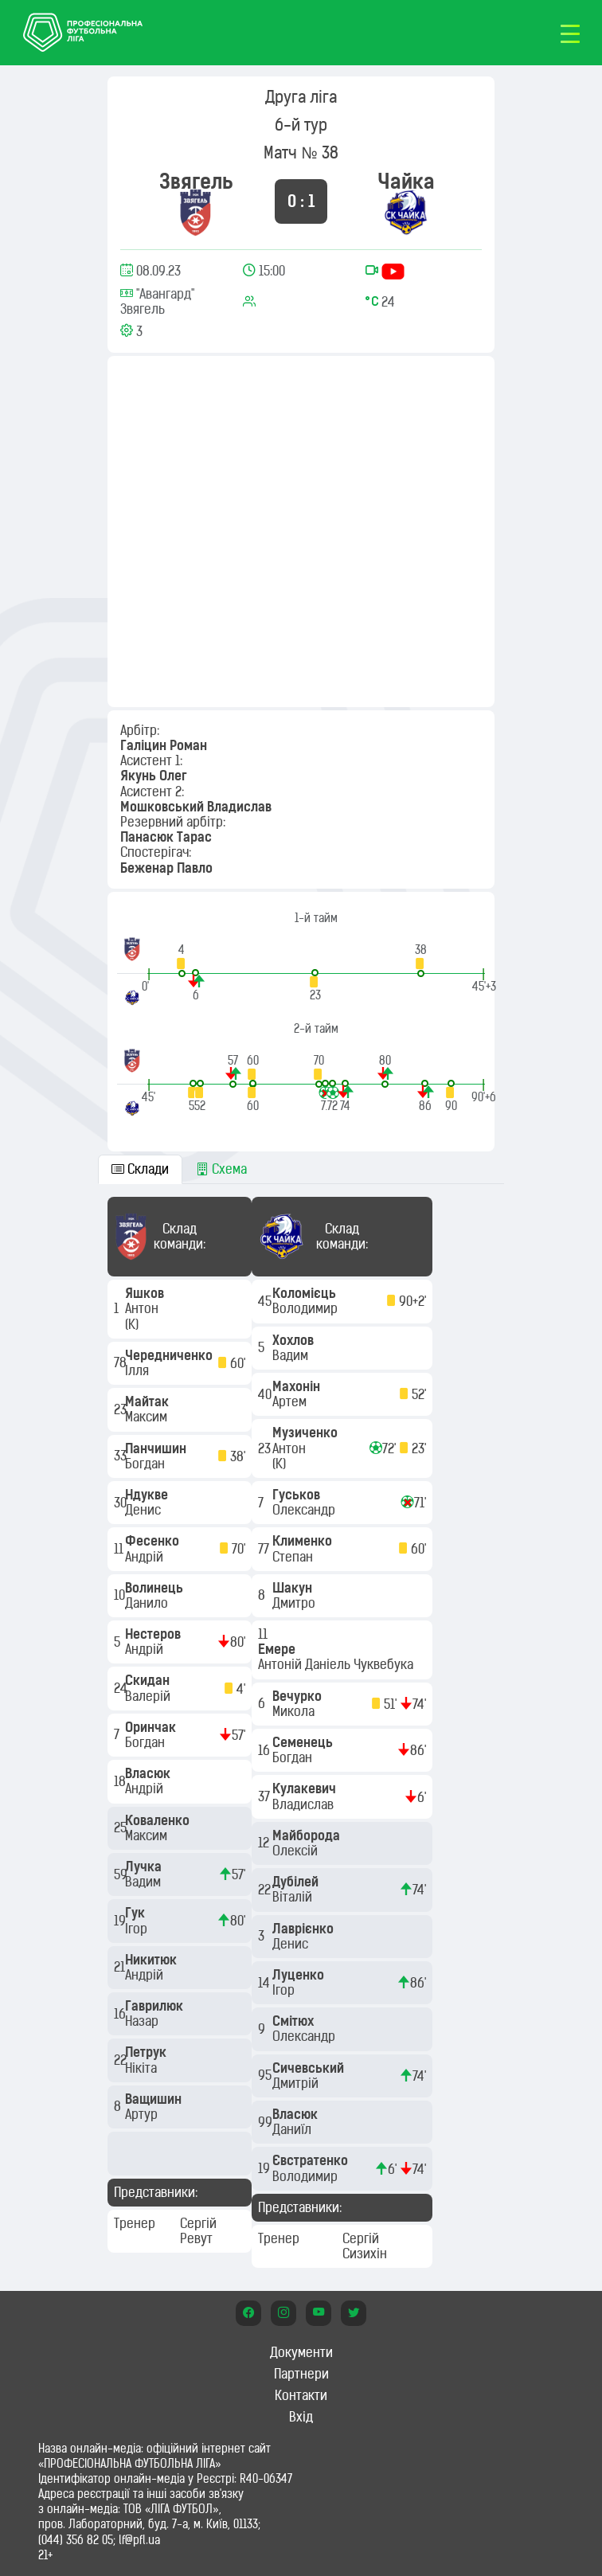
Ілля (138, 1370)
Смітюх (294, 2021)
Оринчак (152, 1727)
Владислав (304, 1804)
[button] (182, 960)
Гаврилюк (155, 2006)
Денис (144, 1510)
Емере (278, 1649)
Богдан (146, 1464)
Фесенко (153, 1541)
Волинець (155, 1588)
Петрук (147, 2052)
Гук (136, 1913)
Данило (148, 1603)
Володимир (306, 1308)
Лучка (145, 1866)
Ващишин (155, 2099)
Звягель (196, 181)
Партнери (301, 2374)
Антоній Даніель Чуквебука (337, 1664)
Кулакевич (305, 1788)
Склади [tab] (140, 1169)
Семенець (304, 1742)
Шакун (293, 1588)
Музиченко (306, 1432)
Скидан (149, 1680)
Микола (295, 1711)
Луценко (299, 1975)
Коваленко (159, 1820)
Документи (301, 2352)
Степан (294, 1557)
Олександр (305, 1510)
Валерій (149, 1696)
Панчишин (157, 1448)
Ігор (137, 1929)
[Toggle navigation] (570, 33)
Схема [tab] (221, 1169)
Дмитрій (297, 2083)
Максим (147, 1417)
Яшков (146, 1293)
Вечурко (298, 1696)
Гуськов (297, 1495)
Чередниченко (170, 1355)
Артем (291, 1401)
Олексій (296, 1851)
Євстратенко (311, 2160)
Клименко (303, 1541)
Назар (143, 2021)
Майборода (307, 1835)
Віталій (293, 1897)
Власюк (149, 1773)
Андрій (145, 1557)
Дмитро (295, 1603)
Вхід (301, 2417)
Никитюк (152, 1960)
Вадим (144, 1882)
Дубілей (297, 1882)
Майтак (148, 1401)
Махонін (297, 1386)
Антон (143, 1308)
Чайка (406, 181)
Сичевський (309, 2068)
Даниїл (293, 2129)
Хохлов (294, 1340)
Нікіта (142, 2068)
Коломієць (305, 1293)
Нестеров (154, 1634)
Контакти (301, 2395)
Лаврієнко (304, 1929)
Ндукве (148, 1495)
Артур (143, 2114)
